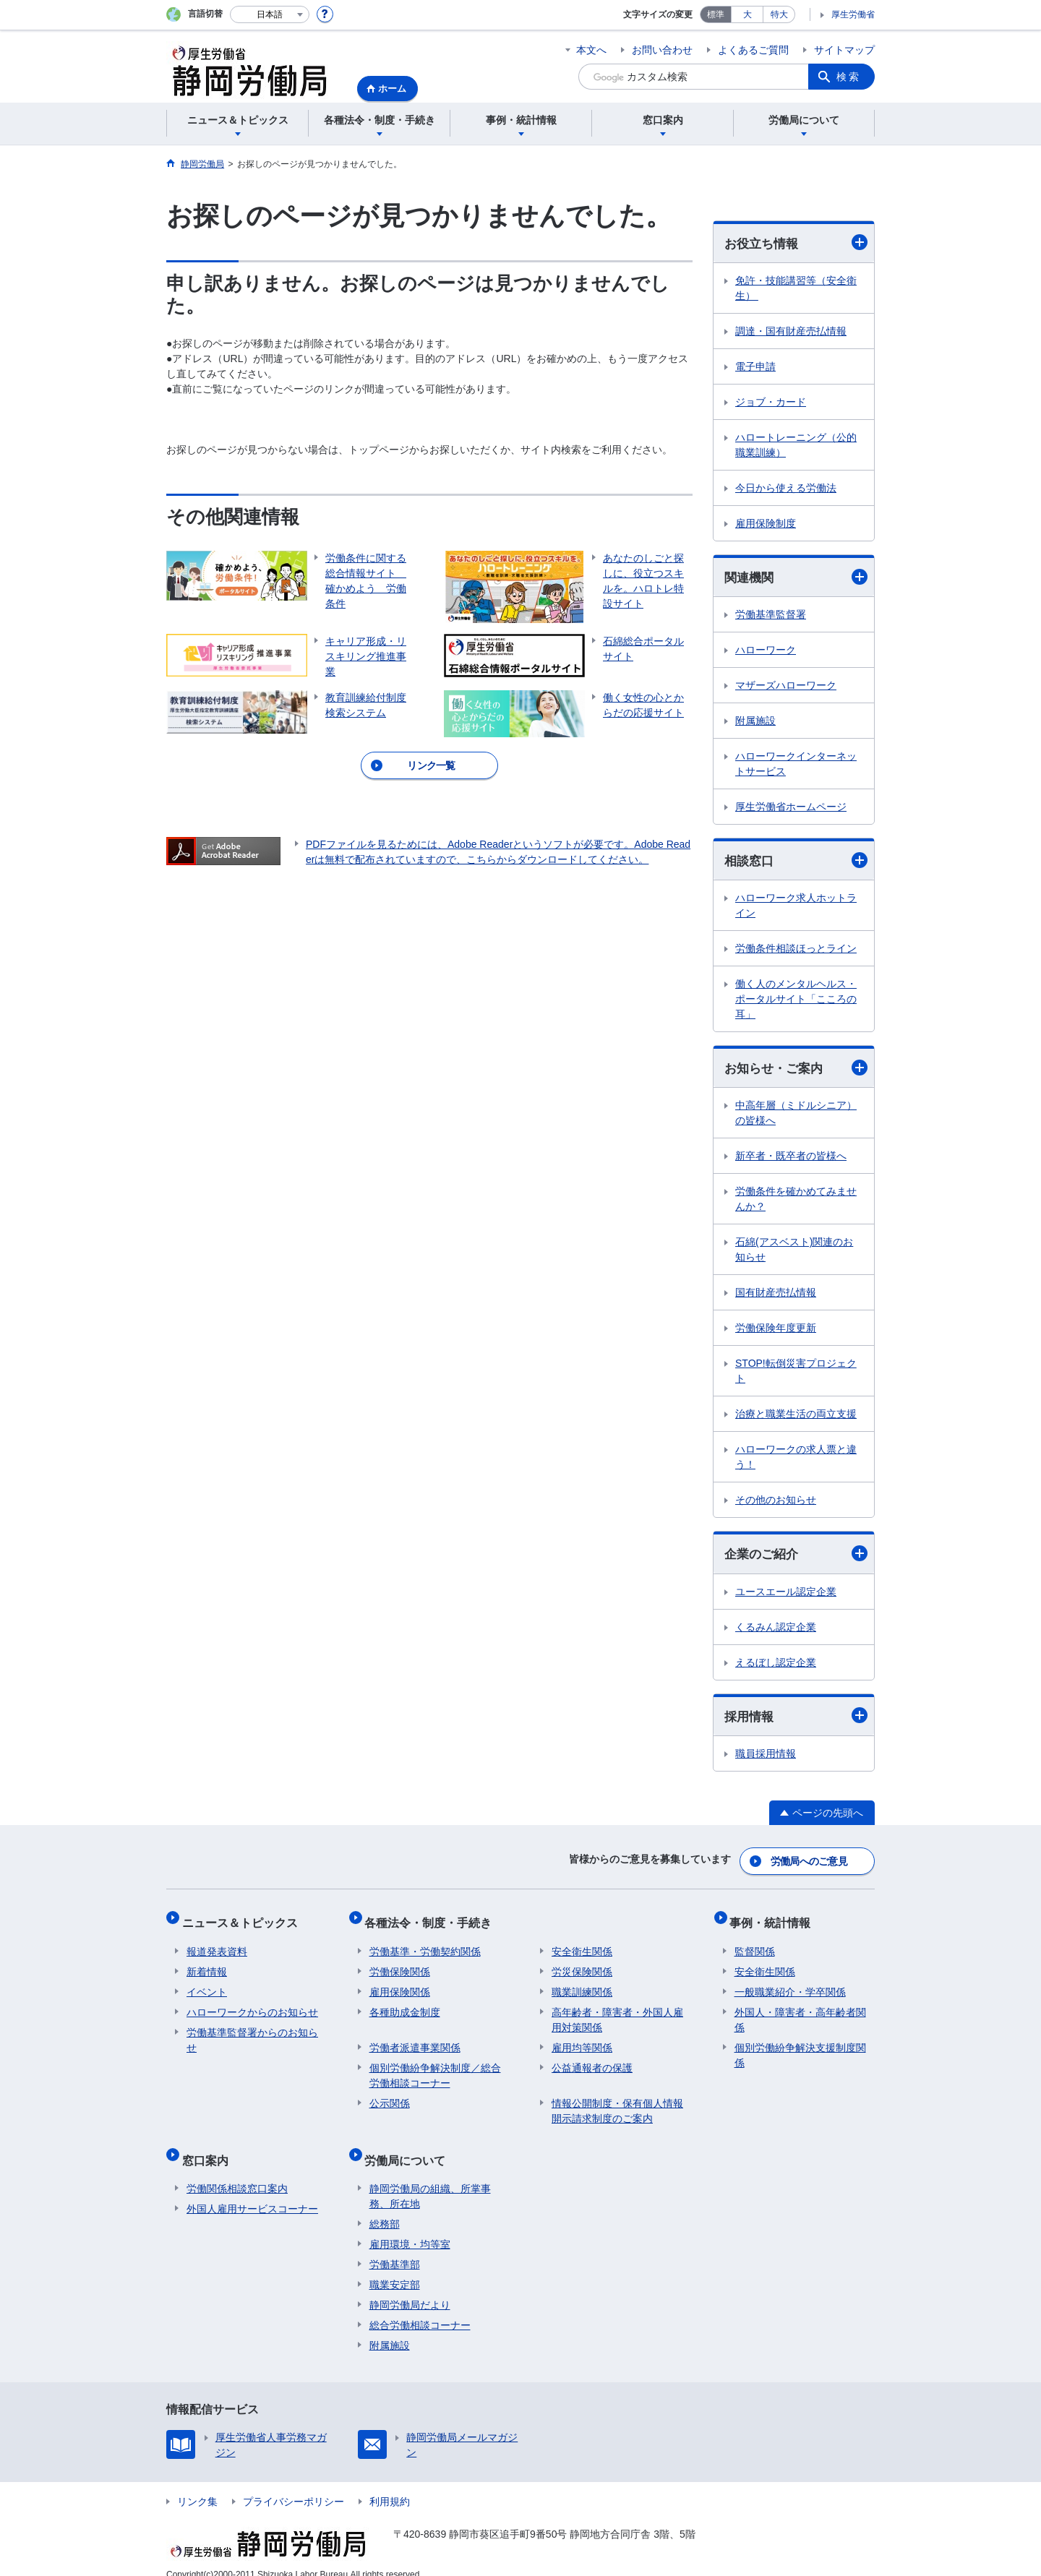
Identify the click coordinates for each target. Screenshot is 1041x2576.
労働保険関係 (399, 1964)
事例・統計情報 (774, 1919)
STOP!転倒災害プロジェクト (796, 1374)
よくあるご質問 (753, 50)
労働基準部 (394, 2247)
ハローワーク (765, 652)
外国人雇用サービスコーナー (252, 2191)
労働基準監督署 (770, 616)
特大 (779, 14)
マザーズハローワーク (785, 687)
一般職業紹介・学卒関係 (790, 1984)
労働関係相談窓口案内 (237, 2171)
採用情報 (796, 1720)
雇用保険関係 (399, 1984)
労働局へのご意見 (809, 1862)
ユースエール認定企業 (785, 1596)
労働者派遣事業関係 (414, 2039)
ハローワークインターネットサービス (796, 765)
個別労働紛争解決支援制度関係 (800, 2047)
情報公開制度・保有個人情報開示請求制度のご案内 (617, 2103)
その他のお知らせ (775, 1503)
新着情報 (207, 1964)
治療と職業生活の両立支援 (796, 1417)
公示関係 (389, 2095)
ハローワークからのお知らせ (252, 2004)
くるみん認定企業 (775, 1631)
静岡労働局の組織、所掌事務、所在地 (430, 2178)
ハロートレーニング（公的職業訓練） (796, 445)
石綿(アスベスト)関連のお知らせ (794, 1253)
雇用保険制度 (765, 524)
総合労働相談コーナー (420, 2308)
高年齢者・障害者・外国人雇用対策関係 (617, 2011)
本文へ (591, 50)
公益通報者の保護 (592, 2060)
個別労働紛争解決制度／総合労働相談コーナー (435, 2067)
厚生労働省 (853, 14)
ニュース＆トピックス (244, 1919)
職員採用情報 (765, 1758)
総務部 (384, 2206)
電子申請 (755, 367)
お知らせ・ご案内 (796, 1070)
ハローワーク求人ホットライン (796, 908)
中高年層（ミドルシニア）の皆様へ (796, 1116)
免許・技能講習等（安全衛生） (796, 288)
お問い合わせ (662, 50)
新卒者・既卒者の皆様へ (791, 1159)
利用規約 (389, 2484)
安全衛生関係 (582, 1943)
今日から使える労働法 (785, 488)
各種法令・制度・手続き (433, 1919)
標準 (715, 14)
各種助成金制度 (404, 2004)
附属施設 (755, 723)
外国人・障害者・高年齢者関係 (800, 2011)
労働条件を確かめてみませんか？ (796, 1202)
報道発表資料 (217, 1943)
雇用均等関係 (582, 2039)
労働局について (409, 2147)
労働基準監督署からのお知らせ (252, 2032)
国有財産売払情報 (775, 1296)
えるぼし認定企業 (775, 1667)
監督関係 (754, 1943)
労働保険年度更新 (775, 1331)
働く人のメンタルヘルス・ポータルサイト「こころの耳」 (796, 1002)
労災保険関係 (582, 1964)
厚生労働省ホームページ (791, 809)
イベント (207, 1984)
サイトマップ (844, 50)
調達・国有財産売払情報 (791, 332)
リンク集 (197, 2484)
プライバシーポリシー (293, 2484)
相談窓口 (796, 862)
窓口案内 (210, 2147)
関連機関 (796, 578)
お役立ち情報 (796, 243)
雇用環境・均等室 (409, 2227)
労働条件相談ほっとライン (796, 951)
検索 (848, 76)
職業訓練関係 (582, 1984)
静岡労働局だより (409, 2287)
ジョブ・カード (770, 402)
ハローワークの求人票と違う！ (796, 1460)
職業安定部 (394, 2267)
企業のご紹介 (796, 1558)
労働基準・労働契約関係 (425, 1943)
